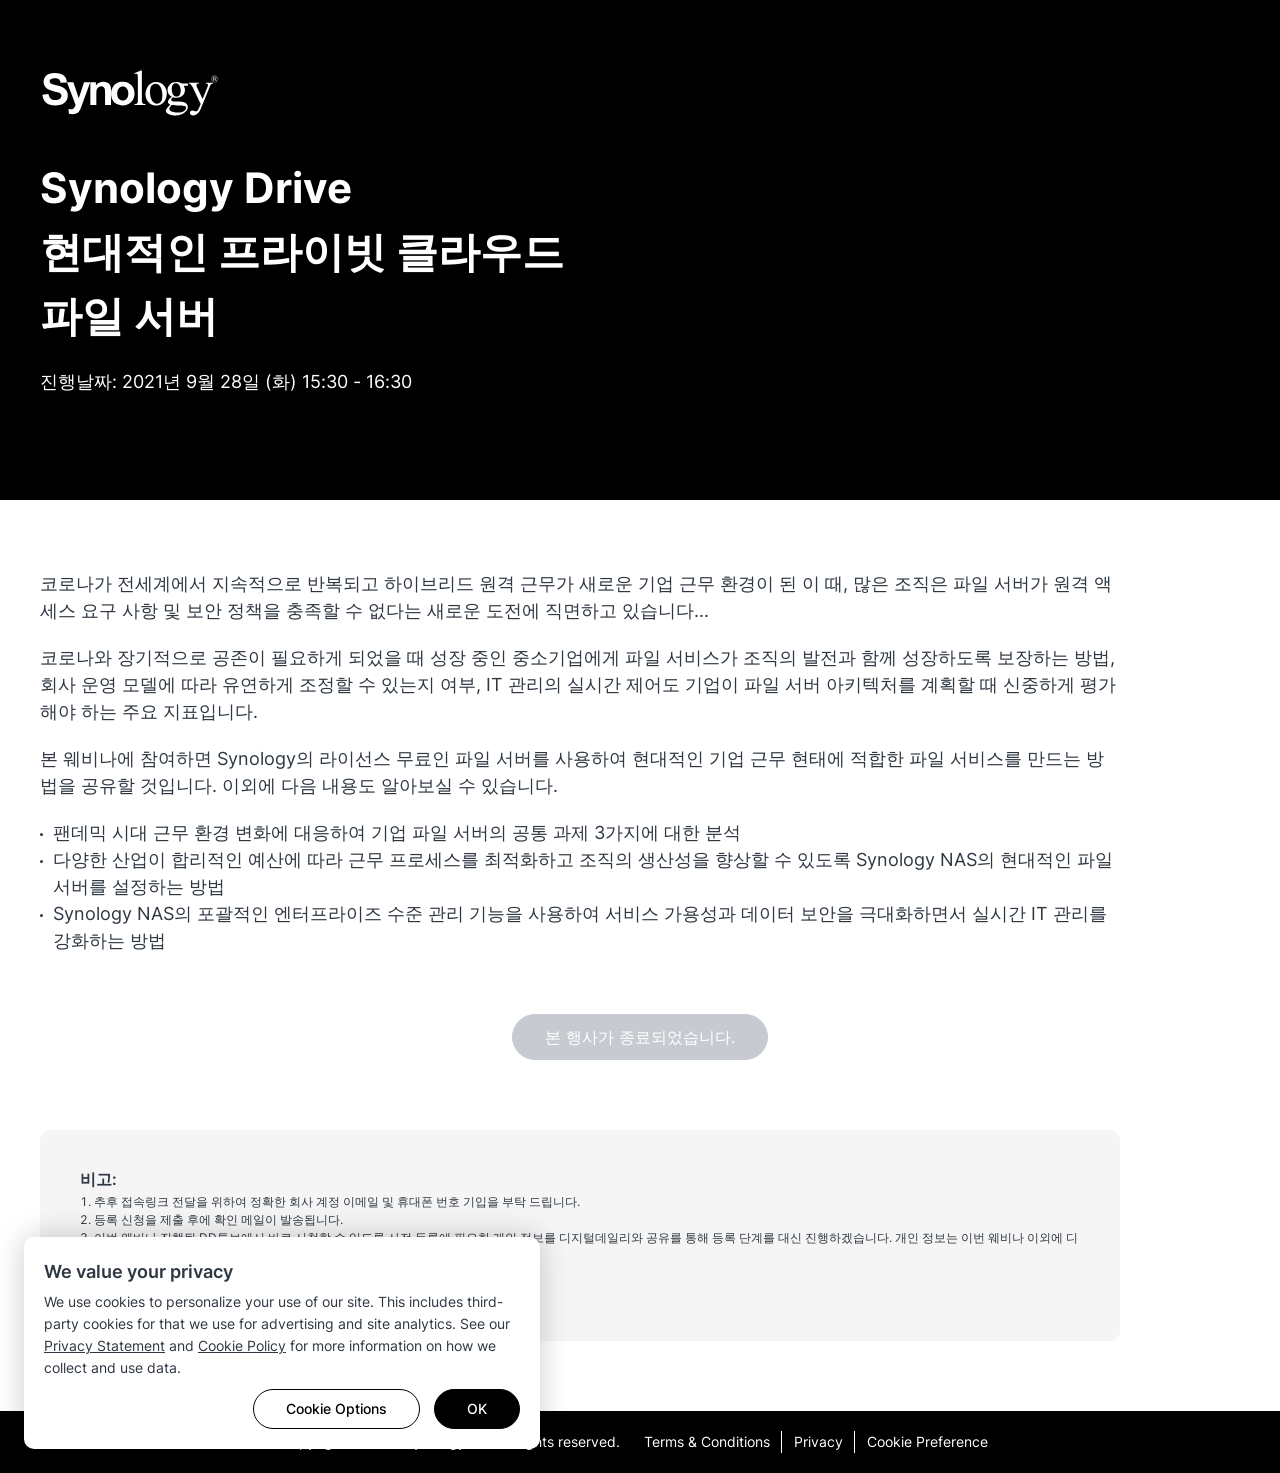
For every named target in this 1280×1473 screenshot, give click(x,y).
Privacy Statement (104, 1345)
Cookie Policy (242, 1345)
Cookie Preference (927, 1441)
